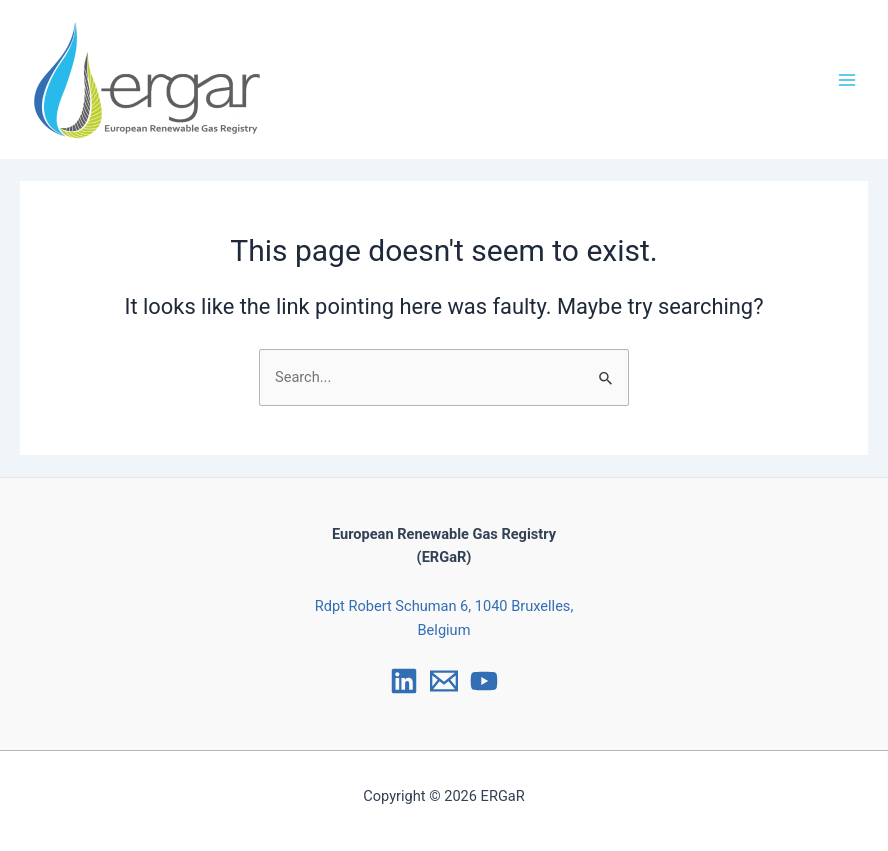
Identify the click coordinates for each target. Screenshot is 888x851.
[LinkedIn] (404, 681)
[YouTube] (484, 681)
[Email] (444, 681)
